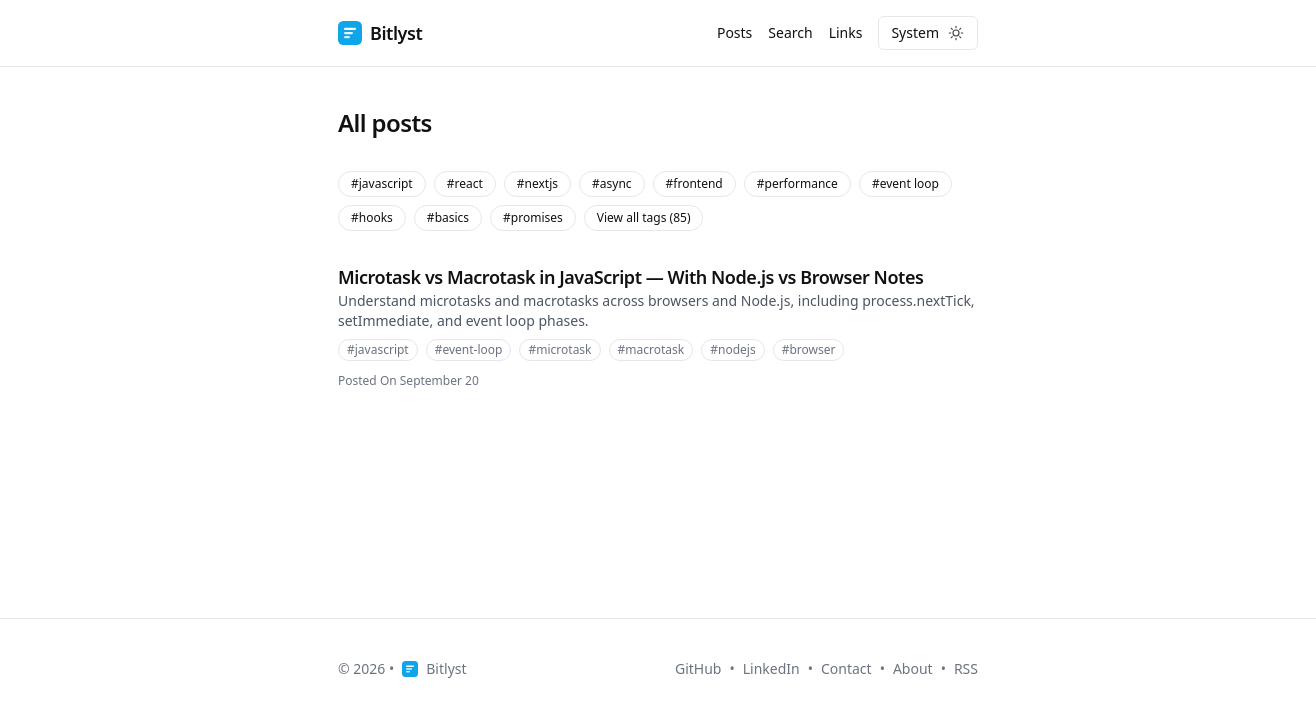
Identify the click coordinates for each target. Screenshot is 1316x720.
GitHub (698, 668)
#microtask (559, 349)
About (913, 668)
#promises (533, 217)
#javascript (382, 183)
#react (465, 183)
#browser (809, 349)
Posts (734, 32)
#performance (797, 183)
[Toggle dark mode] (928, 33)
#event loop (905, 183)
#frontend (694, 183)
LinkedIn (771, 668)
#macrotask (651, 349)
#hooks (372, 217)
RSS (966, 668)
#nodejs (732, 349)
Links (846, 32)
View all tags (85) (644, 217)
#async (612, 183)
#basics (448, 217)
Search (790, 32)
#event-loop (469, 349)
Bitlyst (380, 33)
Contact (846, 668)
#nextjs (537, 183)
